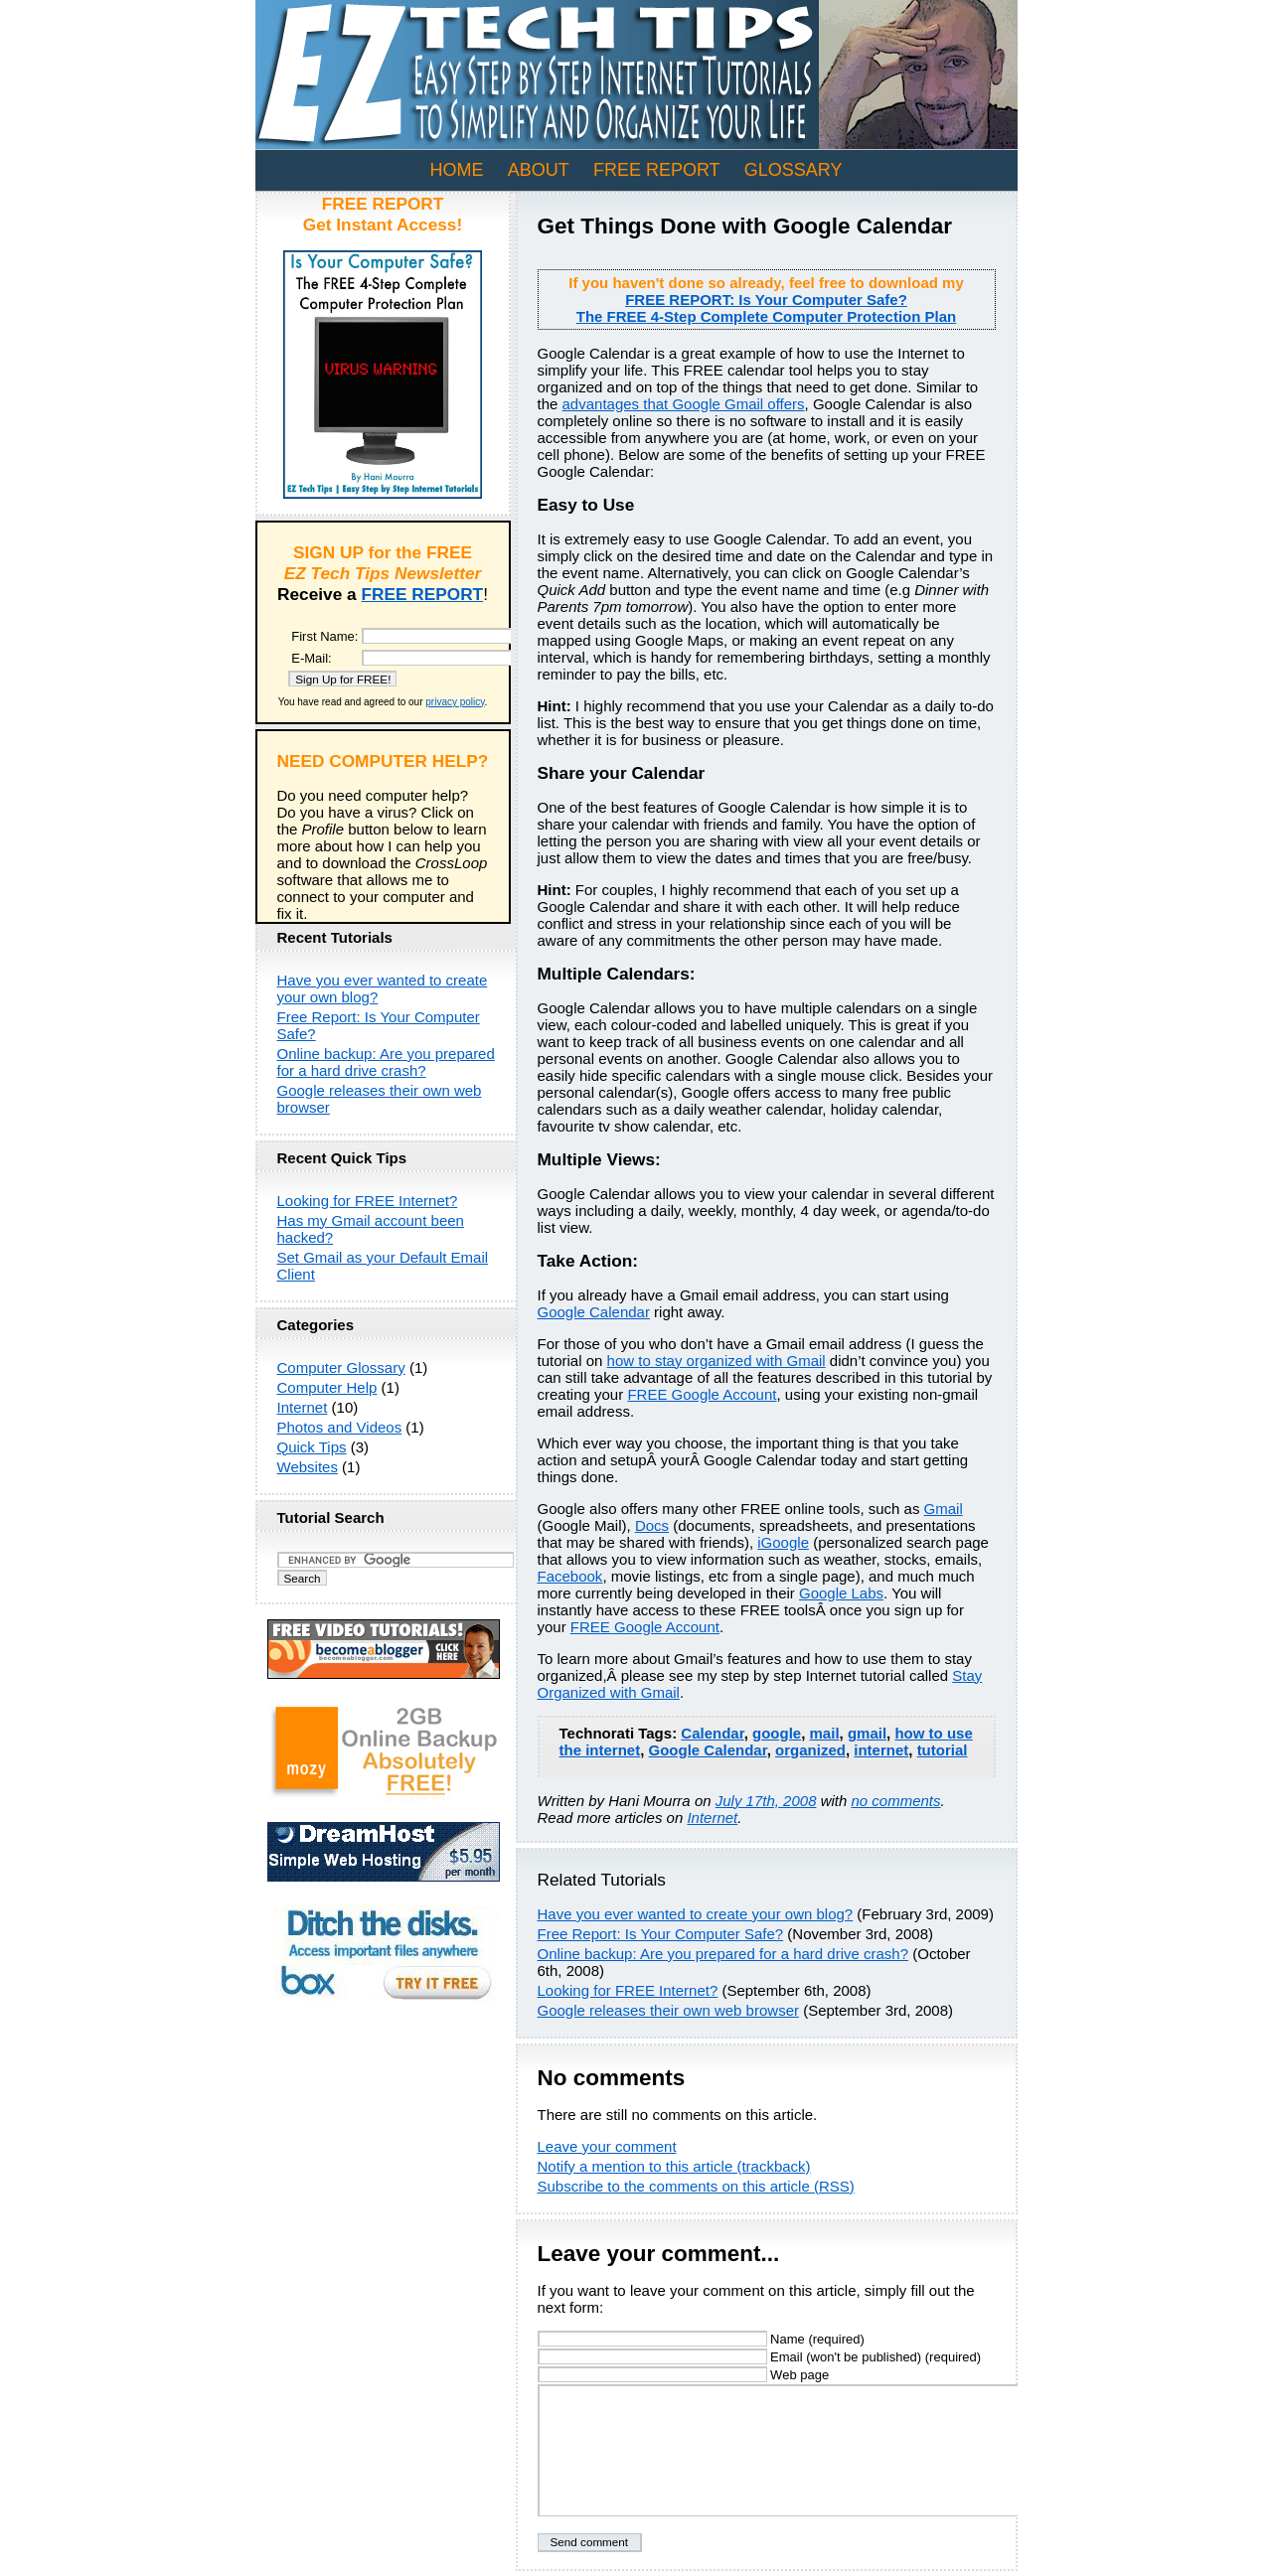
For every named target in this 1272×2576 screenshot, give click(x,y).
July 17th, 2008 (766, 1800)
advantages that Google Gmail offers (683, 403)
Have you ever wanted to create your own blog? (696, 1913)
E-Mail (309, 658)
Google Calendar (594, 1311)
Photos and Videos (339, 1427)
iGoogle (783, 1542)
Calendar (712, 1733)
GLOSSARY (793, 170)
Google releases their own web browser (668, 2010)
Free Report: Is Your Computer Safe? (661, 1933)
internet (881, 1750)
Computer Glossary (341, 1367)
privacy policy (454, 701)
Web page (684, 2374)
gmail (867, 1733)
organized (810, 1750)
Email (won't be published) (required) (760, 2356)
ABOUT (538, 170)
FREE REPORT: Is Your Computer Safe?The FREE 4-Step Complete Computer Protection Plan (766, 308)
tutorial (942, 1750)
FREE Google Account (701, 1394)
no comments (896, 1800)
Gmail (943, 1508)
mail (825, 1733)
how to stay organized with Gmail (716, 1360)
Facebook (570, 1576)
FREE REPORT (656, 170)
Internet (712, 1817)
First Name (323, 636)
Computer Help (327, 1387)
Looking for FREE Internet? (628, 1990)
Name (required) (701, 2339)
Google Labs (841, 1593)
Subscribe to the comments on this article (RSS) (696, 2186)
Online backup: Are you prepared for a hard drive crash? (723, 1953)
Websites (307, 1466)
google (776, 1733)
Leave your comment (607, 2146)
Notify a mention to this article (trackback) (674, 2166)
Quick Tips (312, 1447)
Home (457, 170)
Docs (652, 1525)
